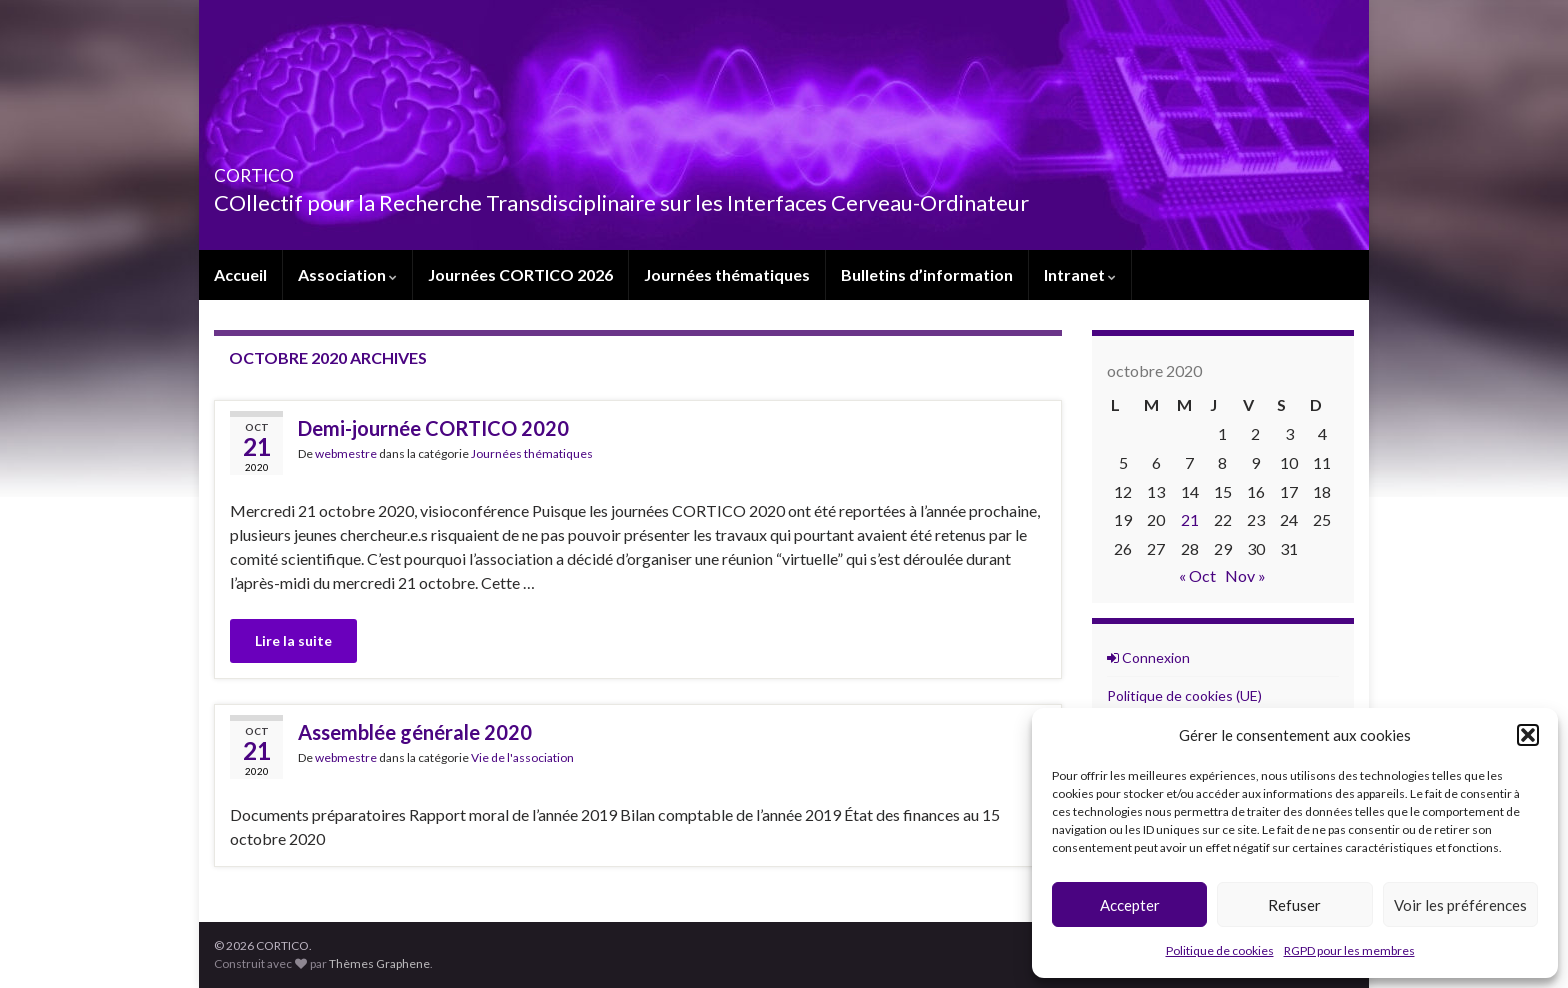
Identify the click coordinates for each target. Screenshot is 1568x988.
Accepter (1130, 905)
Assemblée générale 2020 (415, 732)
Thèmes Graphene (379, 963)
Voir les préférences (1460, 905)
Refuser (1294, 905)
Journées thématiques (727, 274)
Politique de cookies (1220, 950)
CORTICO (281, 169)
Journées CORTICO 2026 (520, 274)
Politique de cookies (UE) (1184, 695)
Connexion (1148, 657)
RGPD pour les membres (1349, 950)
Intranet (1080, 274)
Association (347, 274)
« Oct (1197, 575)
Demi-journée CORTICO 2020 (433, 428)
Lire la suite (293, 640)
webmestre (346, 453)
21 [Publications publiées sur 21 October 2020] (1190, 519)
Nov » (1245, 575)
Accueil (240, 274)
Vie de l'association (522, 757)
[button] (1528, 735)
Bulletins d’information (927, 274)
